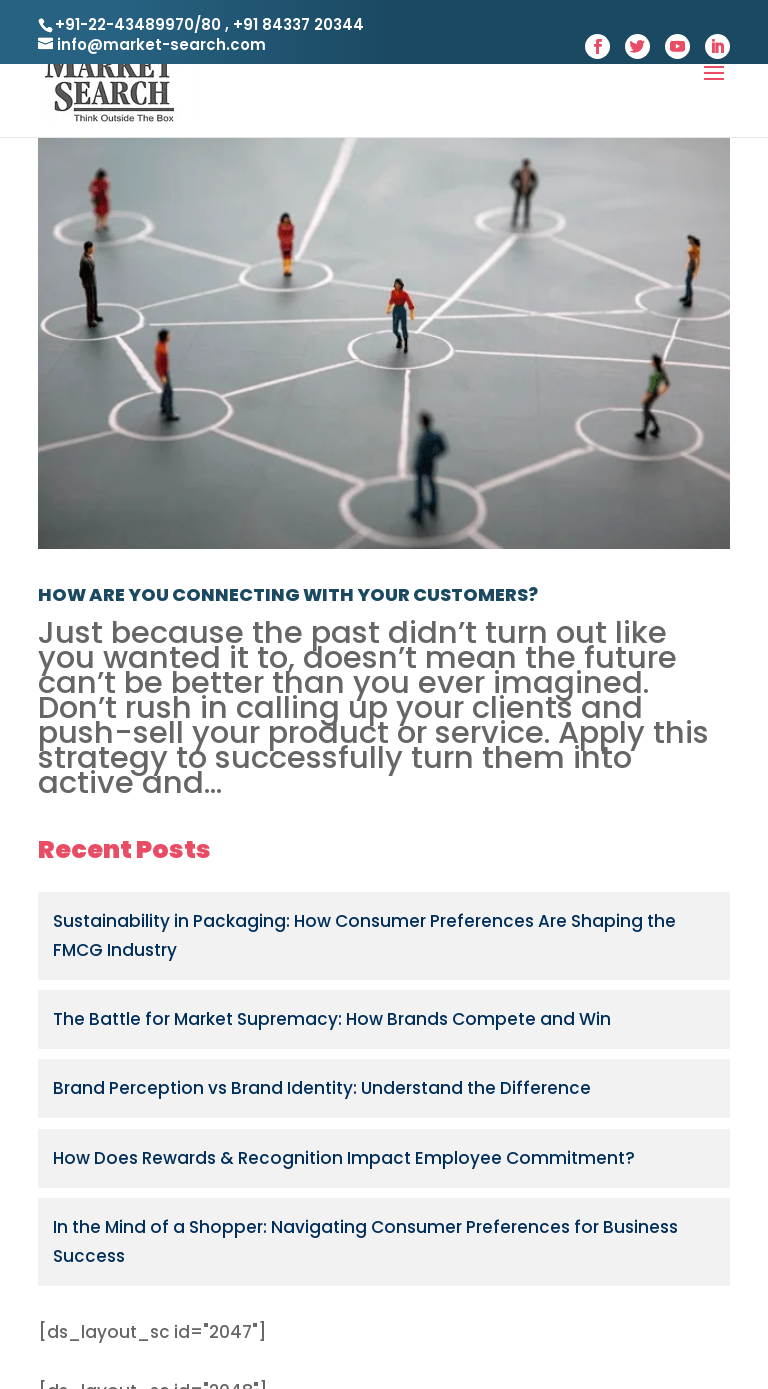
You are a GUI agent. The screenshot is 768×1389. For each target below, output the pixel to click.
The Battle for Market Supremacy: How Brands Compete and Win (332, 1019)
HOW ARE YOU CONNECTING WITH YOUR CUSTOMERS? (288, 594)
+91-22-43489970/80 (138, 24)
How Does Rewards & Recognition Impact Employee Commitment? (344, 1158)
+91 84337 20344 (296, 24)
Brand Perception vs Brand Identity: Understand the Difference (322, 1088)
